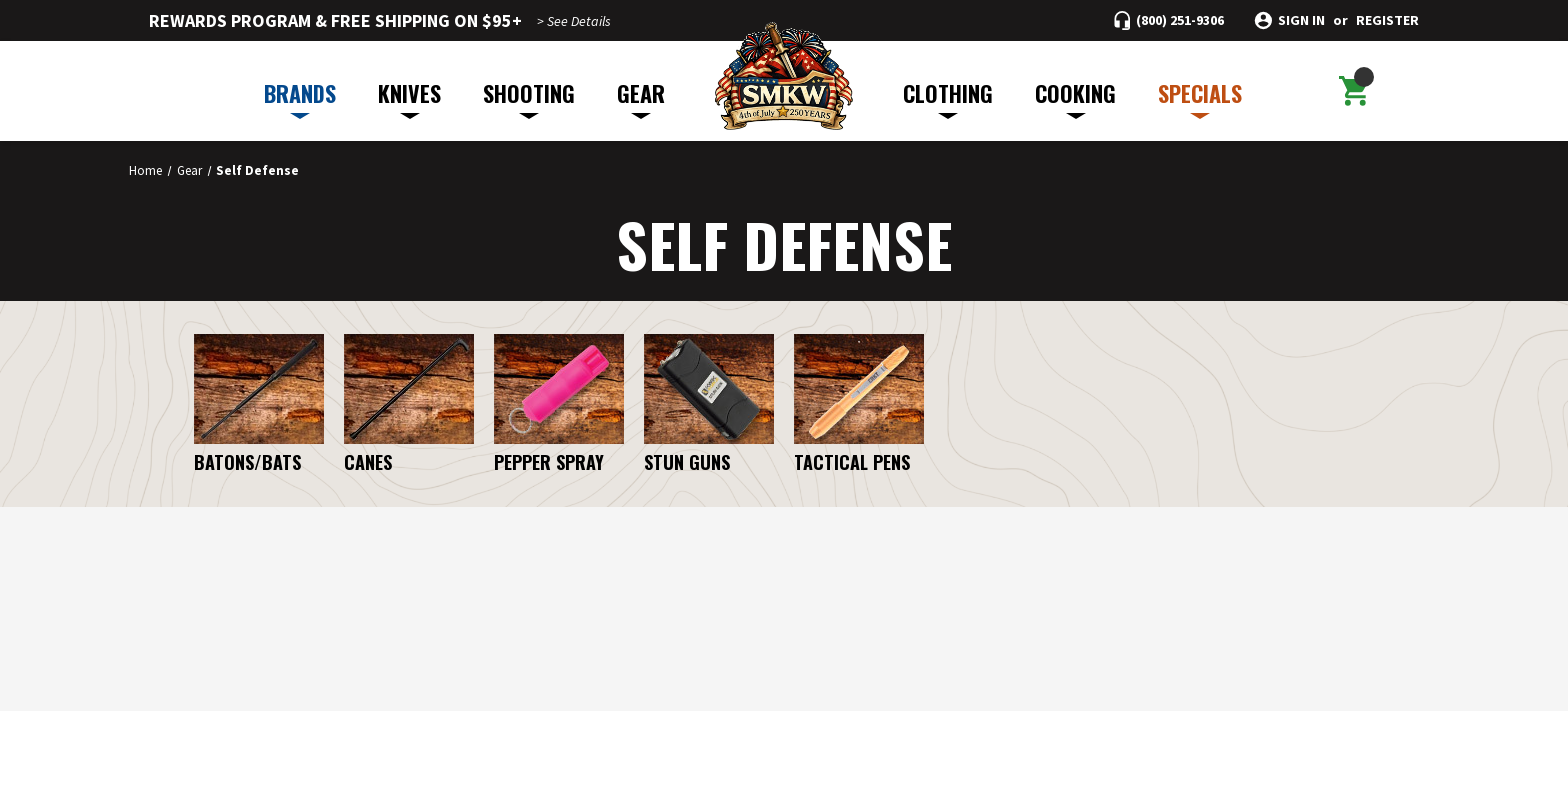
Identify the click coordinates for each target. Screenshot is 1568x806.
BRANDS (300, 98)
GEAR (641, 98)
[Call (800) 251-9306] (1169, 20)
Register (1387, 20)
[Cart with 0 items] (1352, 91)
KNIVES (409, 98)
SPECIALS (1200, 98)
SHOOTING (529, 98)
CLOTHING (948, 98)
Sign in (1301, 20)
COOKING (1075, 98)
